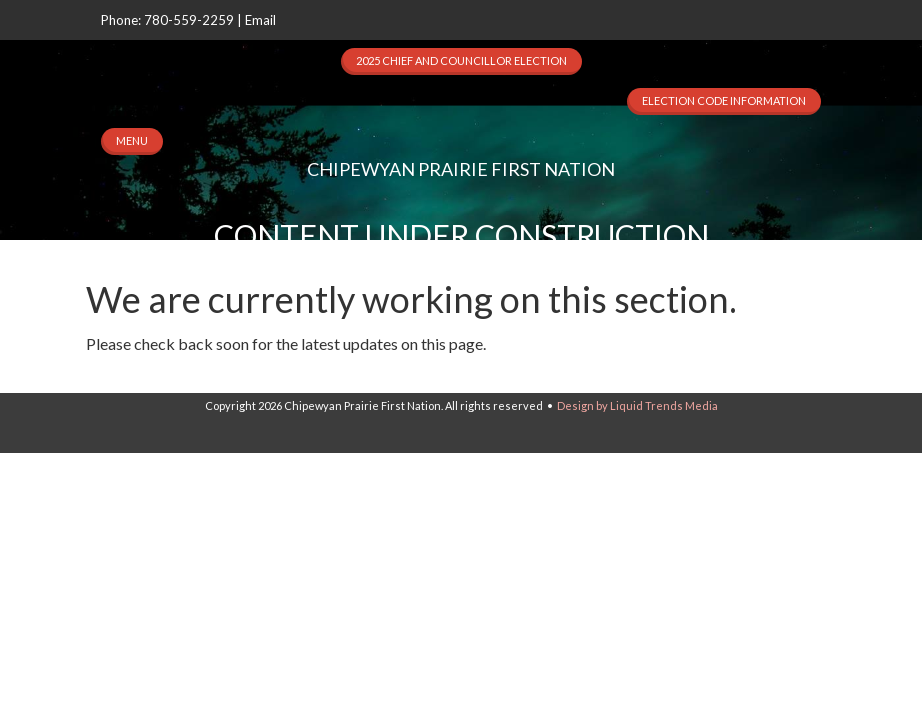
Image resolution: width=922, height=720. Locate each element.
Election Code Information (724, 100)
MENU (132, 140)
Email (260, 20)
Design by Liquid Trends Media (637, 405)
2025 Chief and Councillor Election (461, 60)
